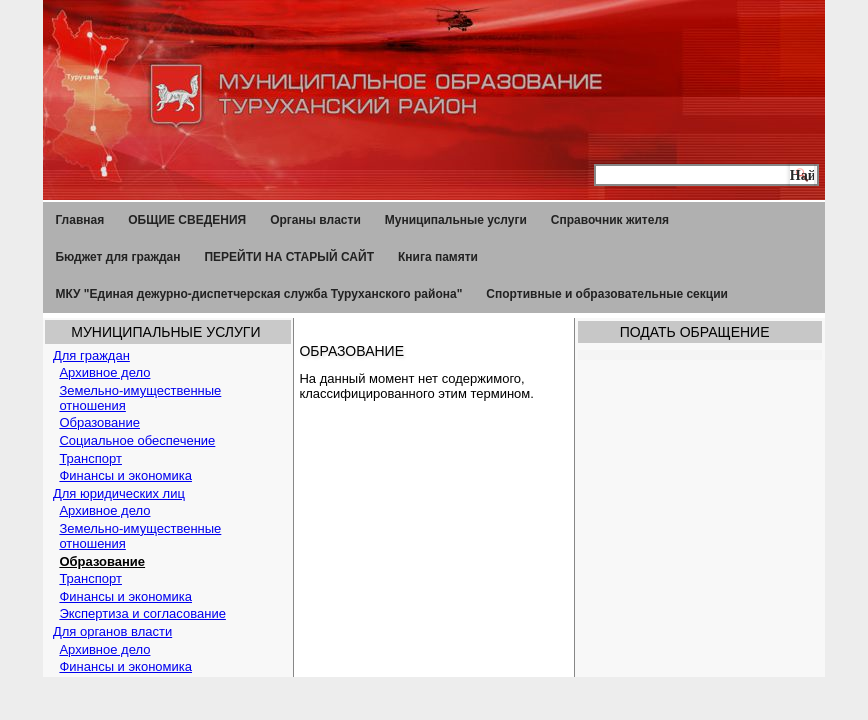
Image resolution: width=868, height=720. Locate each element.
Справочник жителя (610, 220)
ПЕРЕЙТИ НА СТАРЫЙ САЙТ (289, 257)
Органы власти (315, 220)
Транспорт (90, 458)
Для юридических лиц (119, 493)
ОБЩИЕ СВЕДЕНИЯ (187, 220)
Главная (79, 220)
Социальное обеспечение (137, 440)
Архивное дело (104, 372)
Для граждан (91, 355)
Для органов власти (112, 631)
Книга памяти (438, 257)
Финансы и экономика (125, 475)
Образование (99, 422)
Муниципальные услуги (456, 220)
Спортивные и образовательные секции (607, 294)
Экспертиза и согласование (142, 613)
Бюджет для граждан (117, 257)
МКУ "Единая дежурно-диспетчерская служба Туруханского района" (258, 294)
